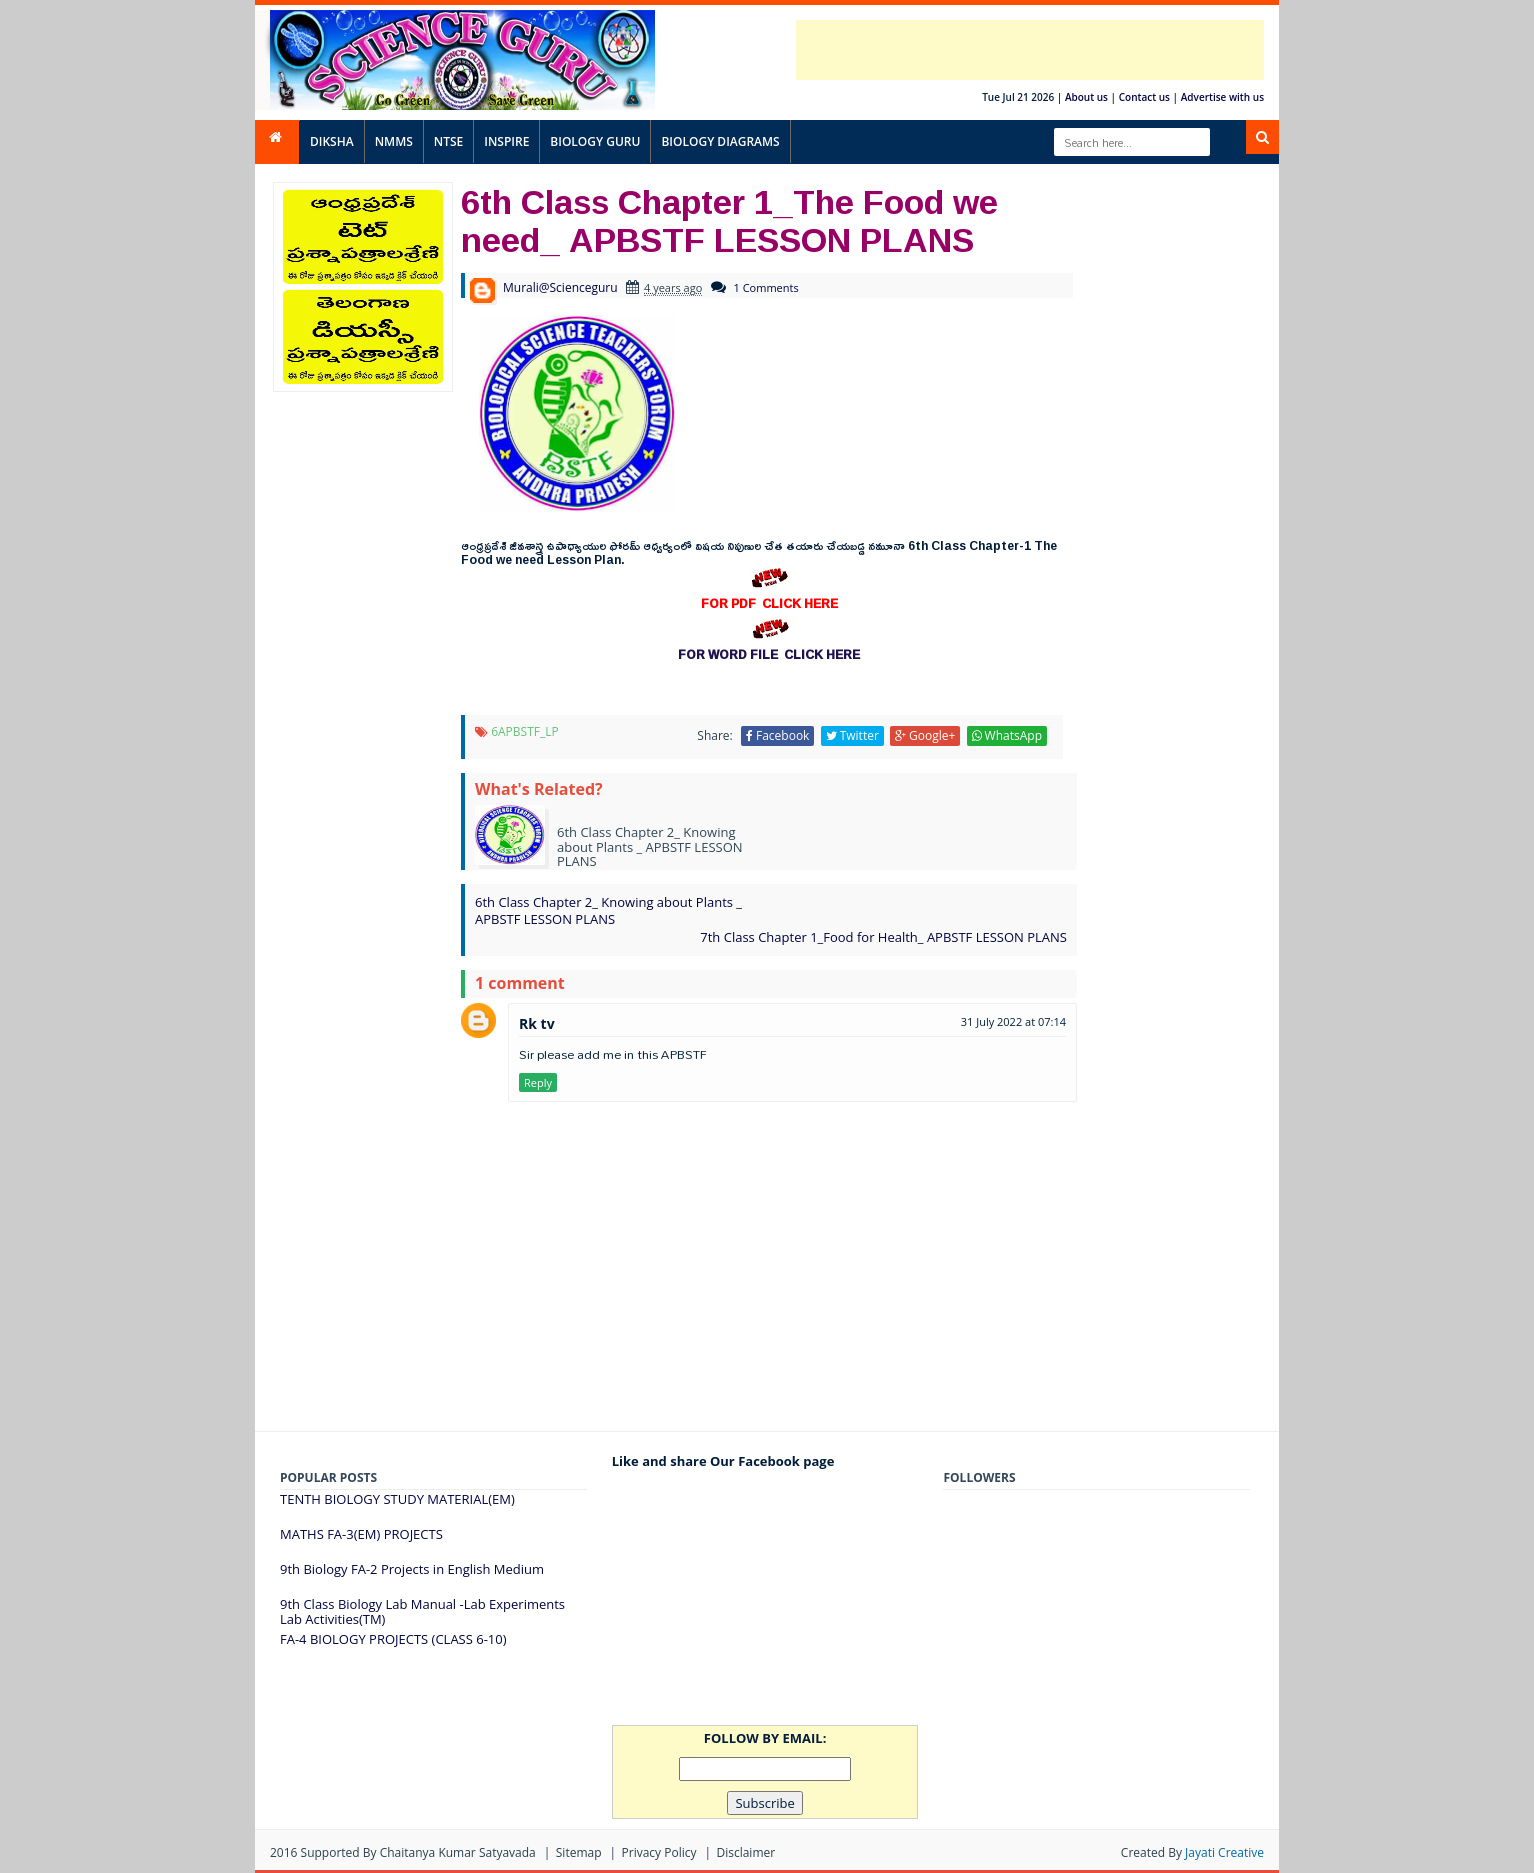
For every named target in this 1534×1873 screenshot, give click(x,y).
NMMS (394, 141)
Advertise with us (1222, 97)
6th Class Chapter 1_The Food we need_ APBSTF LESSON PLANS (729, 220)
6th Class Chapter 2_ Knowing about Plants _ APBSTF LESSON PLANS (608, 910)
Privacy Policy (659, 1852)
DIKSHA (332, 141)
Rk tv (537, 1023)
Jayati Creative (1224, 1852)
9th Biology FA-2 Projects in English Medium (412, 1569)
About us (1086, 97)
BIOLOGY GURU (595, 141)
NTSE (448, 141)
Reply (538, 1082)
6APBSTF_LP (525, 731)
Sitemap (579, 1852)
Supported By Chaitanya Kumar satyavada (418, 1852)
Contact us (1144, 97)
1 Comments (766, 287)
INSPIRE (506, 141)
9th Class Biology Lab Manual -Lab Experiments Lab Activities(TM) (422, 1612)
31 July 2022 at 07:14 (1013, 1021)
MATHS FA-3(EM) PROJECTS (361, 1534)
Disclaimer (745, 1852)
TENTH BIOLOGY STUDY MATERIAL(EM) (397, 1499)
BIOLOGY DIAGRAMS (720, 141)
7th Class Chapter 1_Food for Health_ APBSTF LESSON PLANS (883, 937)
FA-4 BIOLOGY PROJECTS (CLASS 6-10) (393, 1639)
